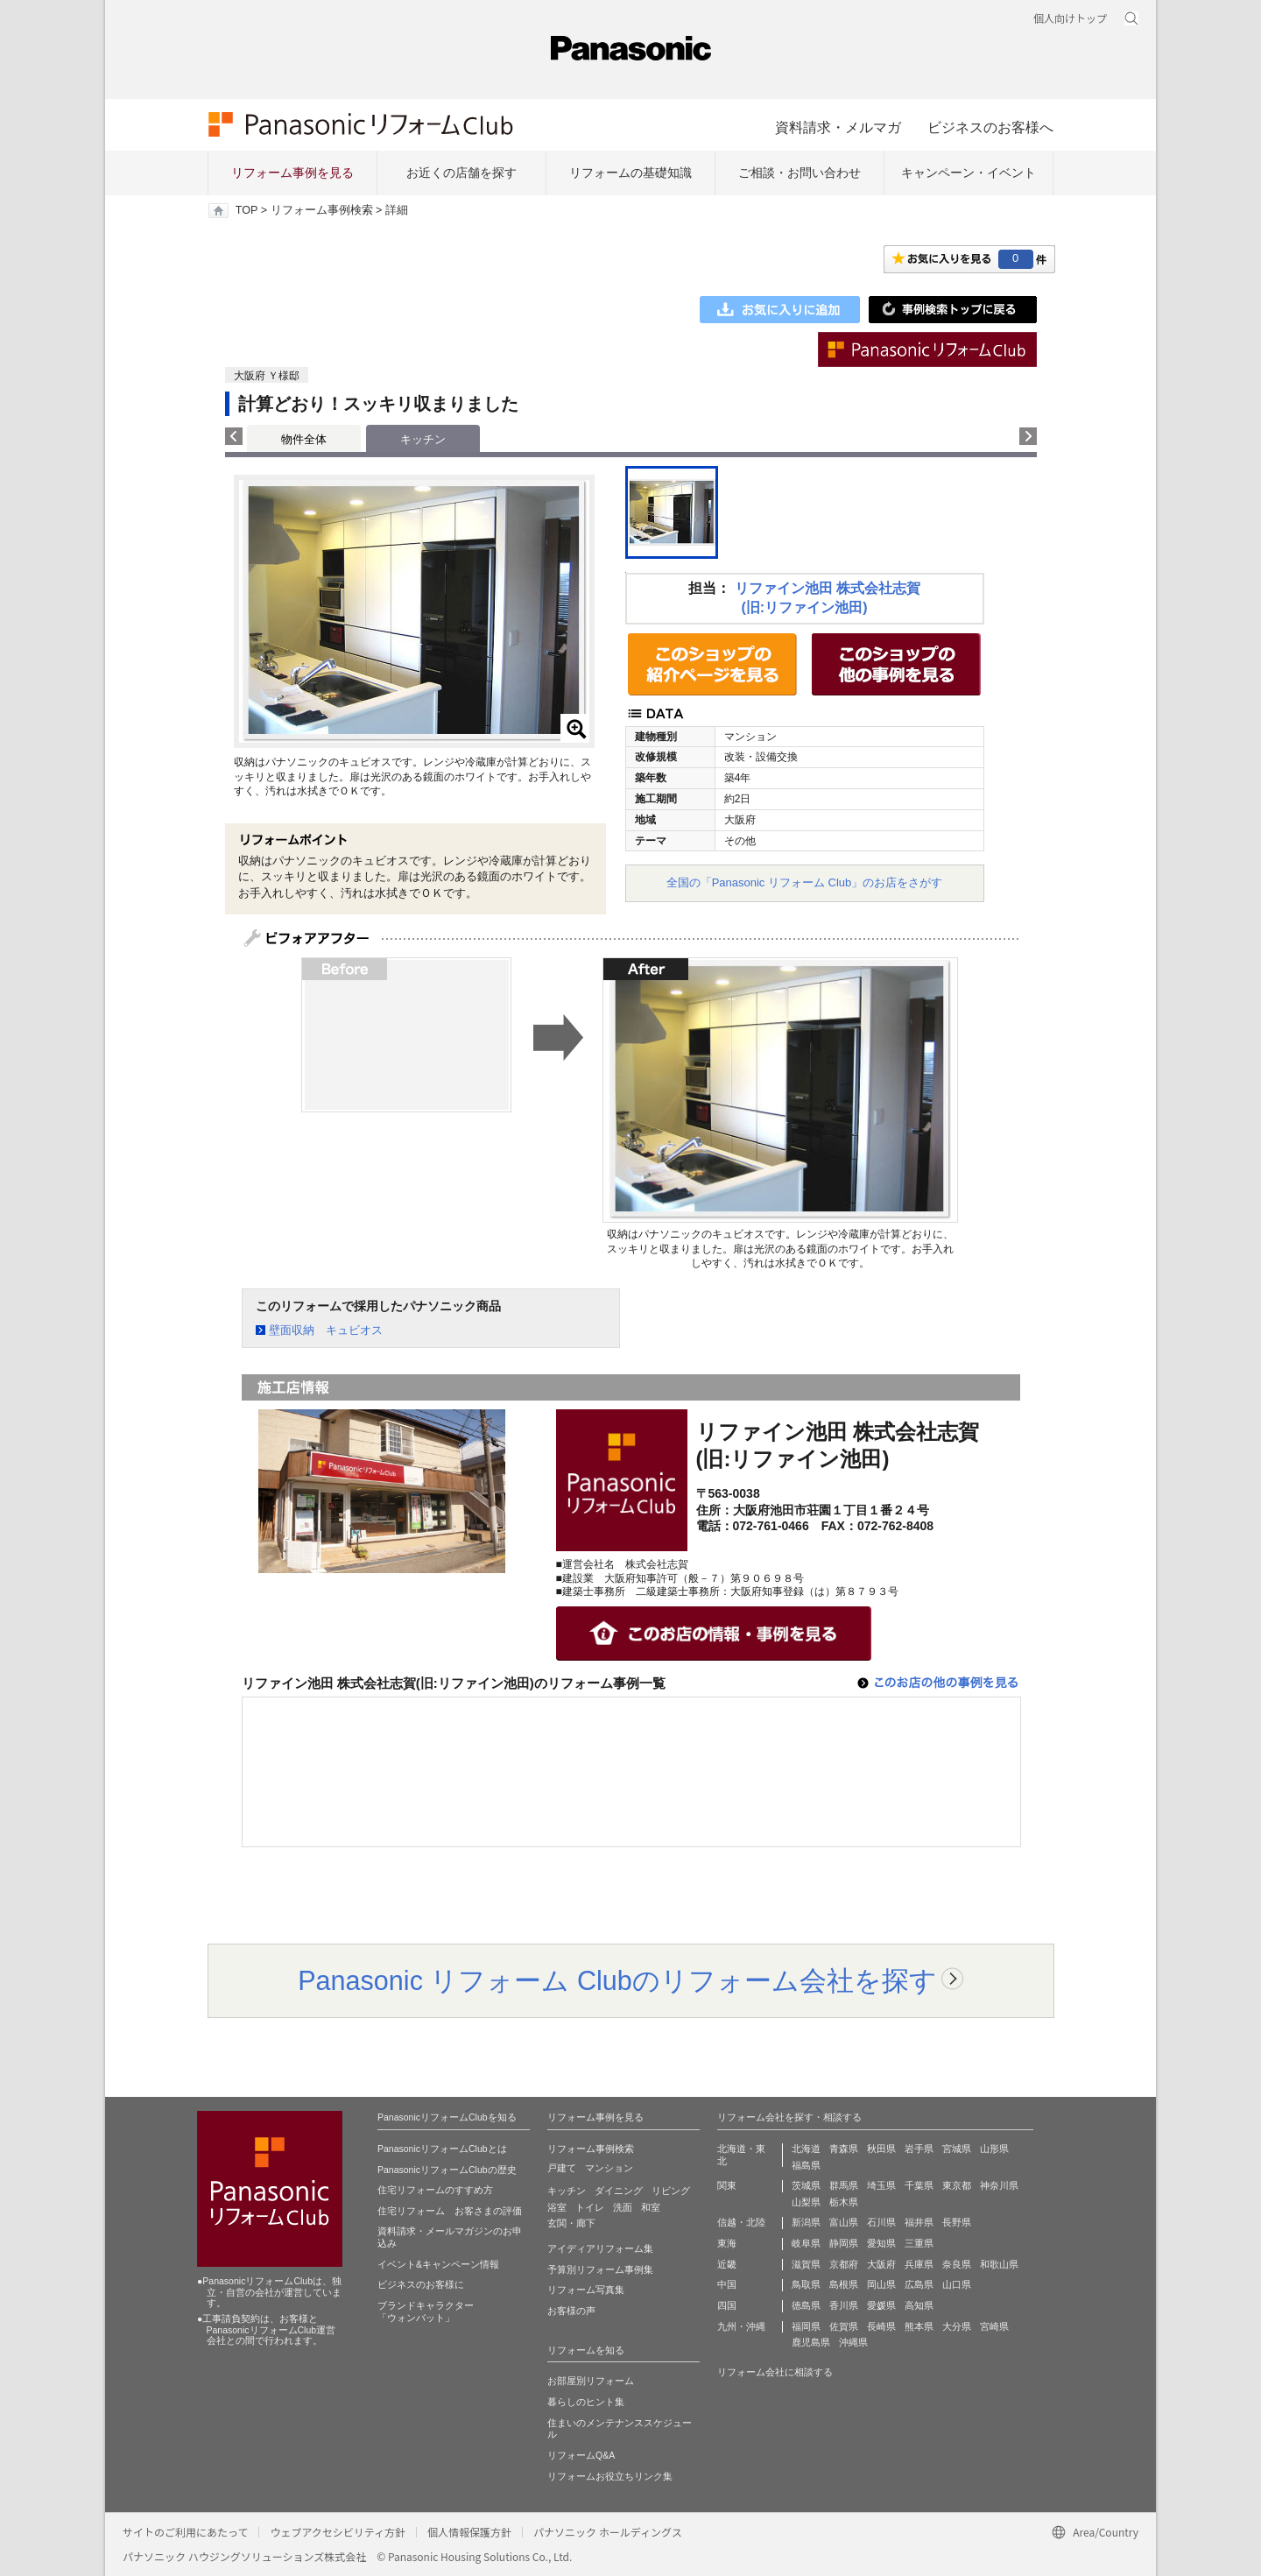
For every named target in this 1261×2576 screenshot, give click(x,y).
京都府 (843, 2264)
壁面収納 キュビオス (326, 1330)
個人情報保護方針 (469, 2531)
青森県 (843, 2148)
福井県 (919, 2222)
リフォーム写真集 (585, 2289)
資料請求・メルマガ (838, 127)
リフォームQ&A (581, 2455)
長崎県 (881, 2326)
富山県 (843, 2222)
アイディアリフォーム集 (600, 2248)
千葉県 (919, 2185)
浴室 (557, 2207)
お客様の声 (571, 2310)
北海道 (806, 2148)
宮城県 (956, 2148)
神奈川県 (999, 2185)
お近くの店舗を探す (461, 173)
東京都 (956, 2185)
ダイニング (619, 2190)
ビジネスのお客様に (420, 2284)
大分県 (956, 2326)
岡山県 (881, 2284)
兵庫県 (919, 2264)
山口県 (956, 2284)
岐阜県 (806, 2243)
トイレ (589, 2207)
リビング (671, 2190)
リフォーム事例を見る (292, 173)
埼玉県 (881, 2185)
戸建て (561, 2168)
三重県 (919, 2243)
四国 (726, 2305)
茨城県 (806, 2185)
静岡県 (843, 2243)
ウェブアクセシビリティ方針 (337, 2531)
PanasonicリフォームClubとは (442, 2148)
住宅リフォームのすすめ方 (435, 2189)
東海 (726, 2243)
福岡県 (806, 2326)
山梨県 (806, 2202)
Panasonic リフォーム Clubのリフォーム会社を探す (617, 1980)
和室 (650, 2207)
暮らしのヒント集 (585, 2401)
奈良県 (956, 2264)
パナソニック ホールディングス (607, 2531)
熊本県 (919, 2326)
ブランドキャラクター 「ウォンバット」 (425, 2311)
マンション (609, 2168)
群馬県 (843, 2185)
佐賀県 (843, 2326)
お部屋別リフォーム (590, 2380)
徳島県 (806, 2305)
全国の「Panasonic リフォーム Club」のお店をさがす (804, 882)
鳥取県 (806, 2284)
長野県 (956, 2222)
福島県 (806, 2165)
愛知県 (881, 2243)
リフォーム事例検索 (322, 210)
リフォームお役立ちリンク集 (610, 2476)
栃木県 (843, 2202)
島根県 (843, 2284)
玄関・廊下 (571, 2223)
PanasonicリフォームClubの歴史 (447, 2169)
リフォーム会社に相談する (775, 2372)
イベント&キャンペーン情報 (438, 2264)
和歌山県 (999, 2264)
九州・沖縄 (741, 2326)
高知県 (919, 2305)
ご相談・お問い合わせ (799, 173)
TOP (246, 210)
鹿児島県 (811, 2342)
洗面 (622, 2207)
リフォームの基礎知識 (630, 173)
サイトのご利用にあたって (185, 2531)
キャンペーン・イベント (968, 173)
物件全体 (304, 439)
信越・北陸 (741, 2222)
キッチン (566, 2190)
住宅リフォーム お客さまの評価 (449, 2210)
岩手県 (919, 2148)
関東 (726, 2185)
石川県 (881, 2222)
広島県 (919, 2284)
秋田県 (881, 2148)
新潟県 (806, 2222)
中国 (726, 2284)
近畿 (726, 2264)
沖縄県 (853, 2342)
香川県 (843, 2305)
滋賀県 (806, 2264)
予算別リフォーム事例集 (600, 2269)
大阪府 (881, 2264)
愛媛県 (881, 2305)
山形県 (994, 2148)
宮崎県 (994, 2326)
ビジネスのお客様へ (990, 127)
